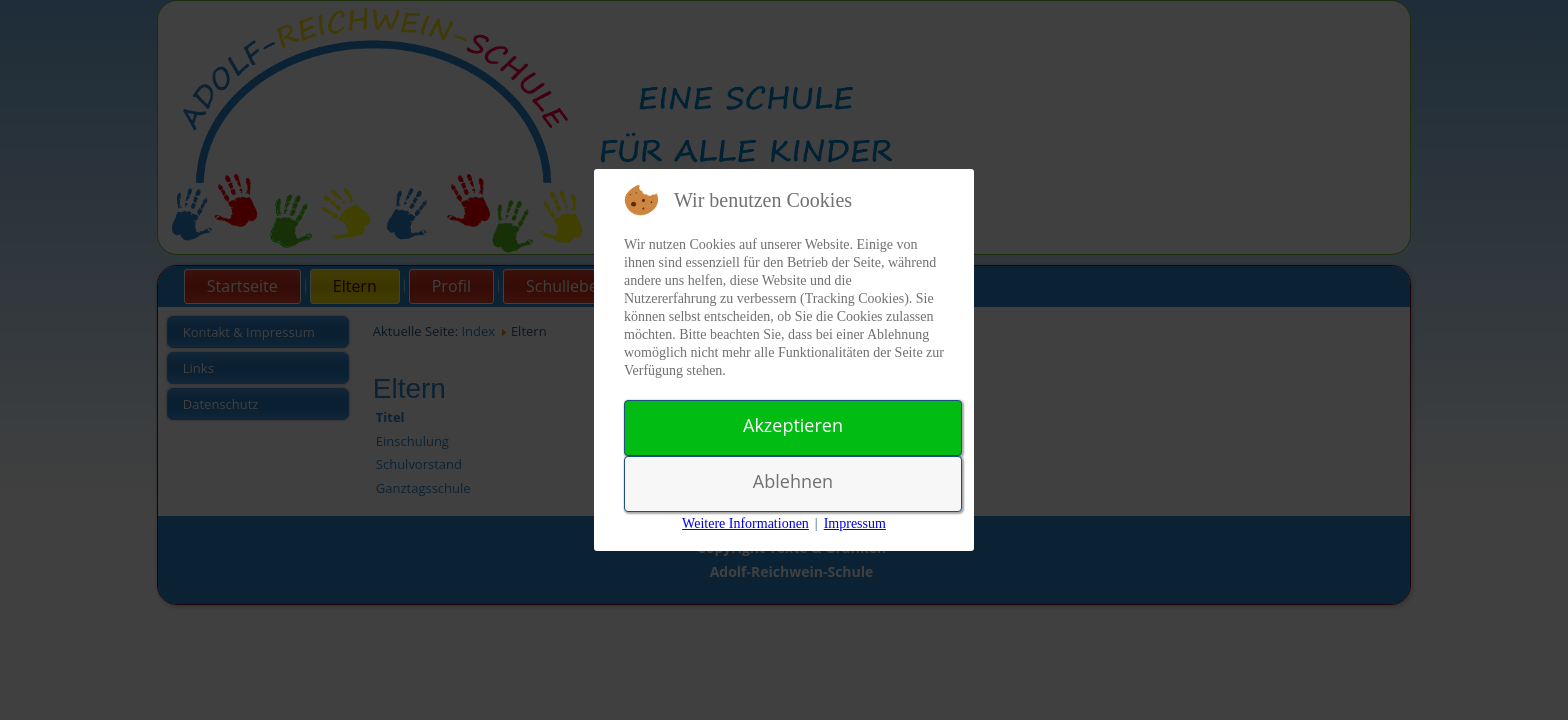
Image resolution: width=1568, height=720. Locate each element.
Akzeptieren (793, 425)
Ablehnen (793, 481)
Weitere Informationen (745, 523)
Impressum (855, 523)
